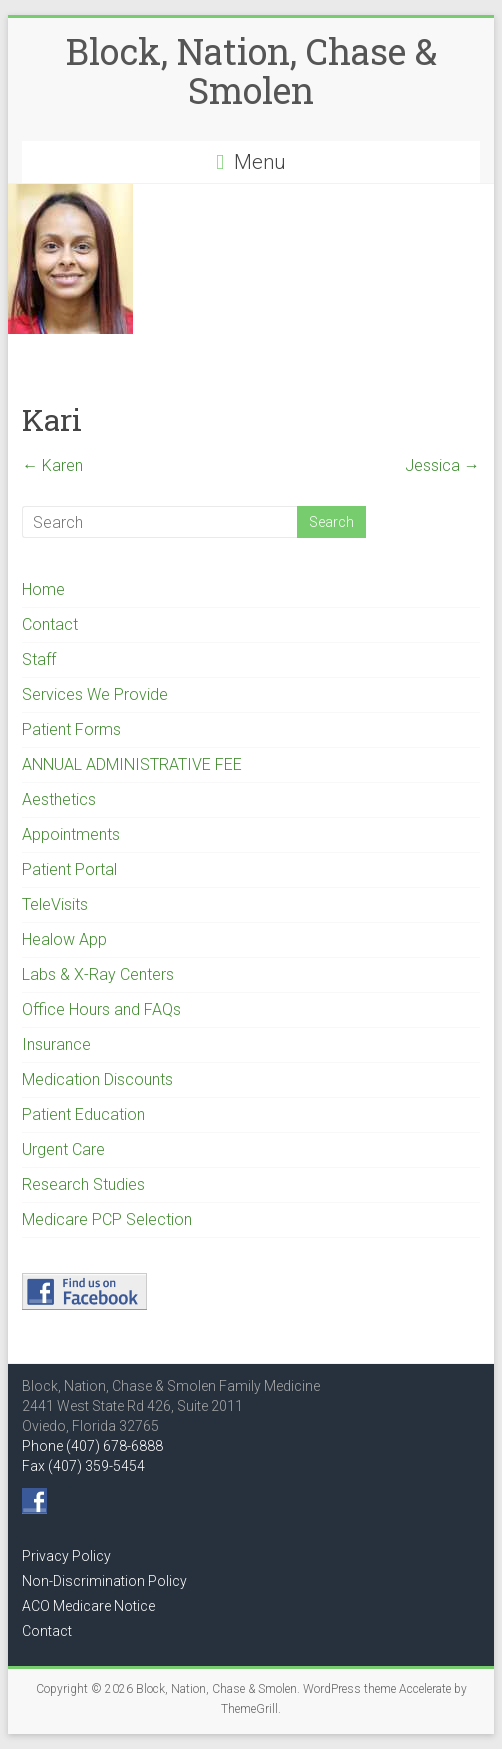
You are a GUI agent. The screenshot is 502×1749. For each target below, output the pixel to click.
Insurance (56, 1044)
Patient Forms (71, 729)
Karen (52, 465)
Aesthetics (59, 799)
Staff (39, 659)
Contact (50, 624)
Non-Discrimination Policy (104, 1581)
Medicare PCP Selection (107, 1219)
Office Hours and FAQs (101, 1009)
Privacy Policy (66, 1556)
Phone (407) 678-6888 (92, 1446)
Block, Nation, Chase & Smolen (251, 70)
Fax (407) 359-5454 (83, 1466)
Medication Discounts (97, 1079)
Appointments (71, 834)
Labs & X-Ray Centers (98, 974)
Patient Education (83, 1114)
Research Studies (83, 1184)
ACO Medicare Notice (88, 1606)
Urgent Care (63, 1149)
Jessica (442, 465)
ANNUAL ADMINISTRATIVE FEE (132, 764)
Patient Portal (69, 869)
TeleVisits (55, 904)
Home (43, 589)
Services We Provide (95, 694)
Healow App (64, 939)
